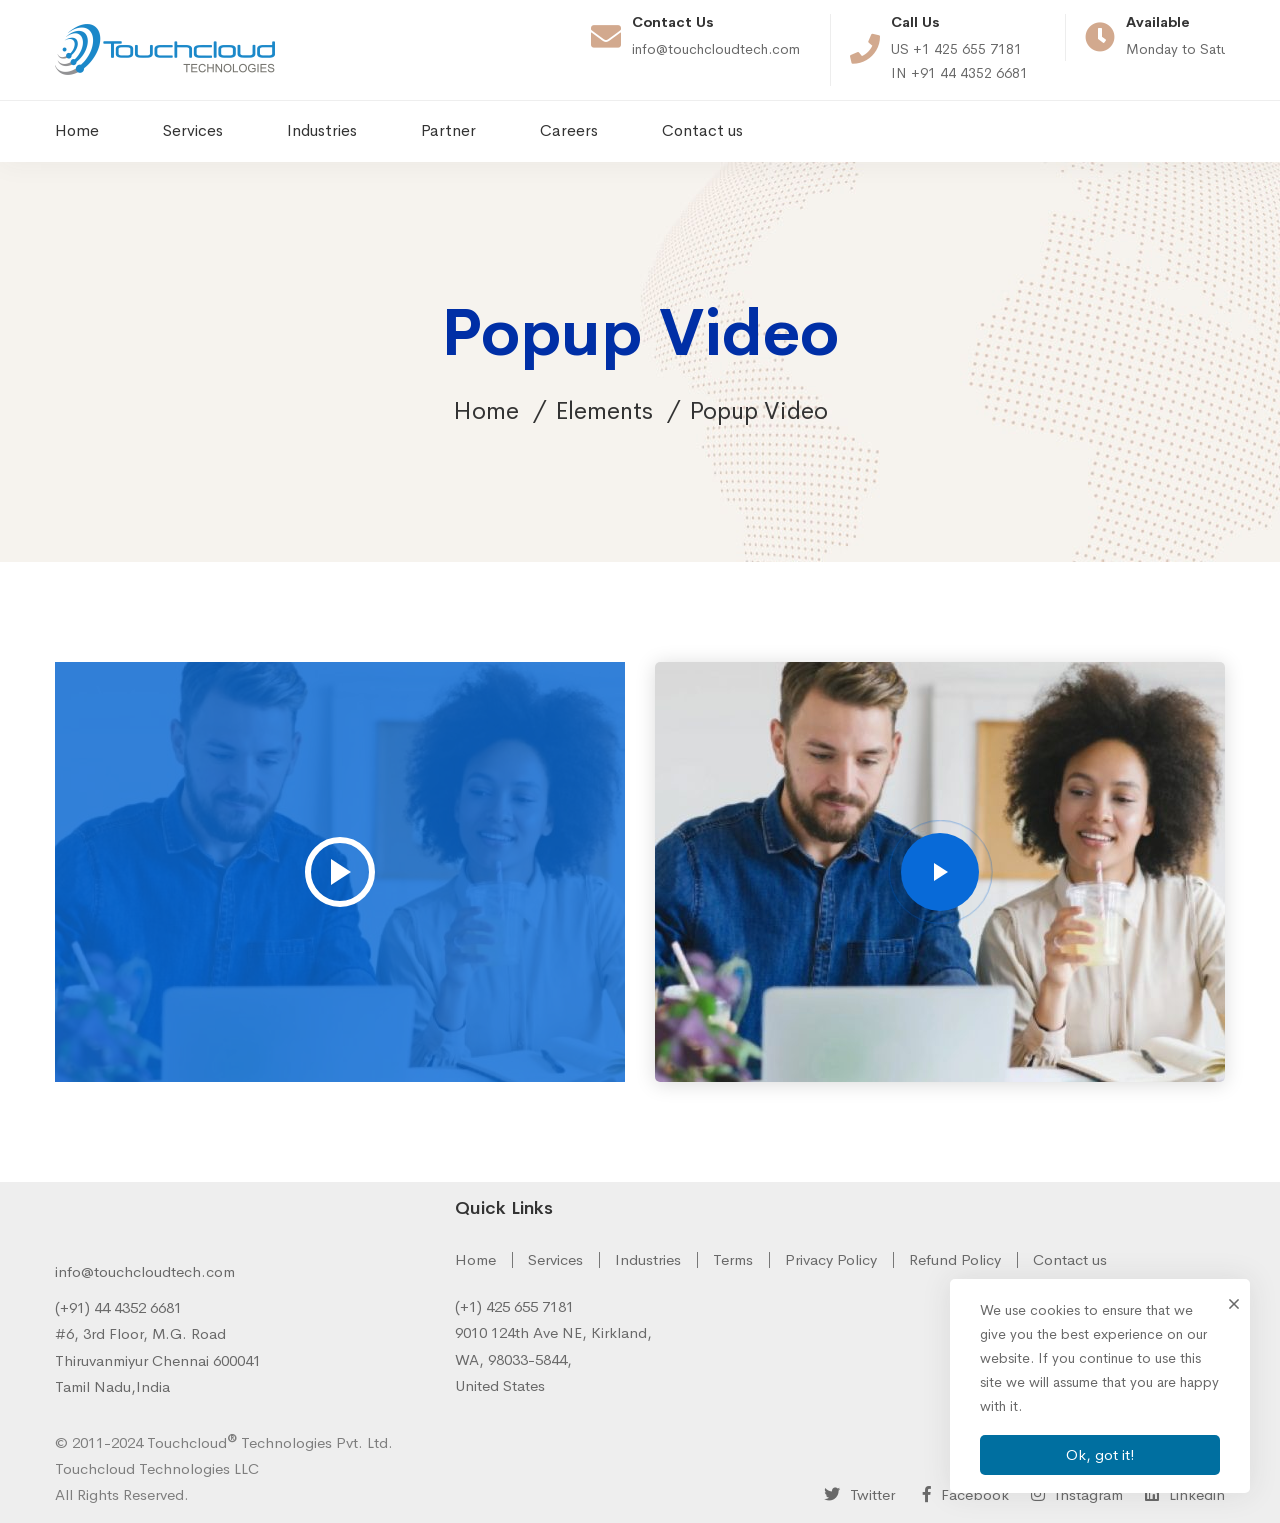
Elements (604, 411)
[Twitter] (859, 1494)
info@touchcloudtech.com (145, 1271)
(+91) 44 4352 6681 (118, 1307)
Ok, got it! (1100, 1454)
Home (486, 411)
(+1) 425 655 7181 (514, 1306)
